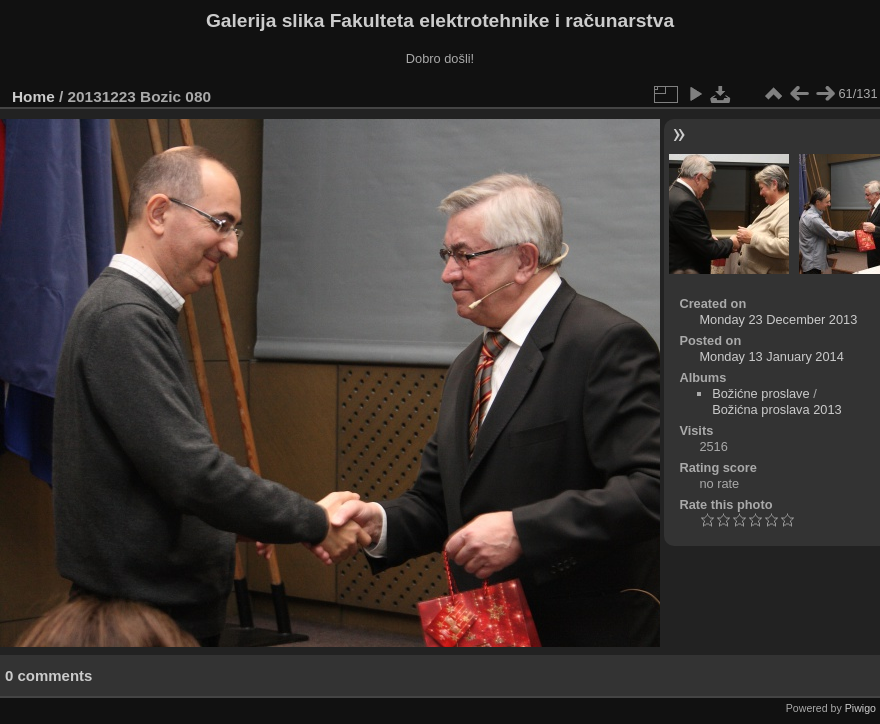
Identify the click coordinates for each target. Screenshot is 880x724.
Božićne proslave (760, 393)
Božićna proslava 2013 (776, 409)
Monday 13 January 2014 (771, 356)
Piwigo (860, 708)
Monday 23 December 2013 (778, 319)
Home (33, 96)
